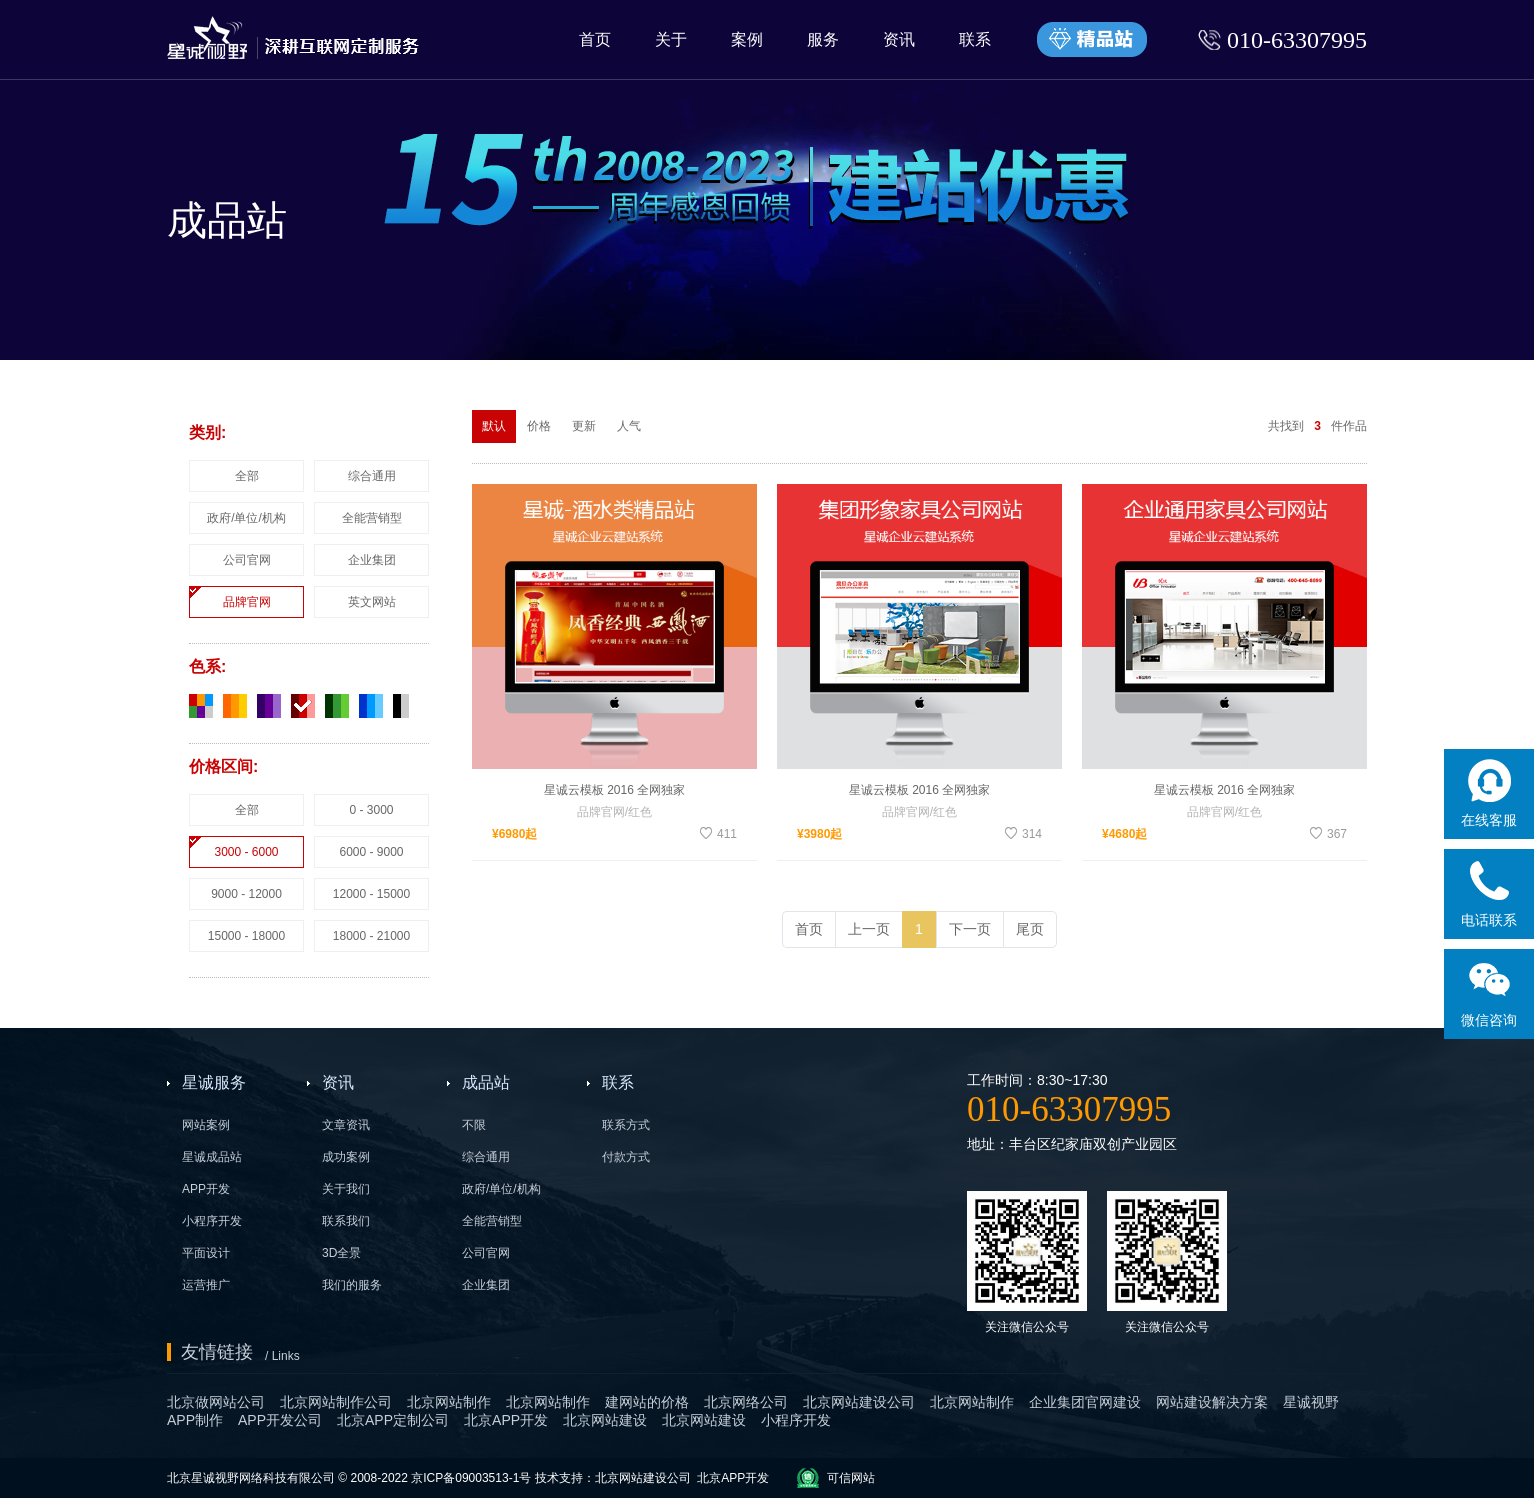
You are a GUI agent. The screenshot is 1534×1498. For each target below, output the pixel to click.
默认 (494, 426)
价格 (539, 426)
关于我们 (346, 1189)
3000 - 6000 (246, 852)
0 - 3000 (371, 810)
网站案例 (206, 1125)
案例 (747, 39)
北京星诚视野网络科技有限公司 (252, 1478)
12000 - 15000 (371, 894)
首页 (595, 39)
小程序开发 (212, 1221)
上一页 (869, 929)
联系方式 (626, 1125)
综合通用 (372, 476)
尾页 (1030, 929)
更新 (584, 426)
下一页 (970, 929)
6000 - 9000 (371, 852)
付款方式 (626, 1157)
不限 (474, 1125)
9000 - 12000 (246, 894)
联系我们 (346, 1221)
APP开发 (206, 1189)
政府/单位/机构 (246, 518)
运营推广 (206, 1285)
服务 (823, 39)
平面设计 (206, 1253)
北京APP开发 (733, 1478)
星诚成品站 (212, 1157)
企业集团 (372, 560)
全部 (247, 476)
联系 (975, 39)
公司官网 (247, 560)
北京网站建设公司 (643, 1478)
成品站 (486, 1082)
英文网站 (372, 602)
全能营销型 (372, 518)
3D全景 (341, 1253)
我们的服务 (352, 1285)
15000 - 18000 (246, 936)
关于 (671, 39)
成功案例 (346, 1157)
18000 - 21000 (371, 936)
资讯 (899, 39)
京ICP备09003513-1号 (471, 1478)
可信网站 (851, 1478)
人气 (629, 426)
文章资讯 (346, 1125)
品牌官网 (247, 602)
